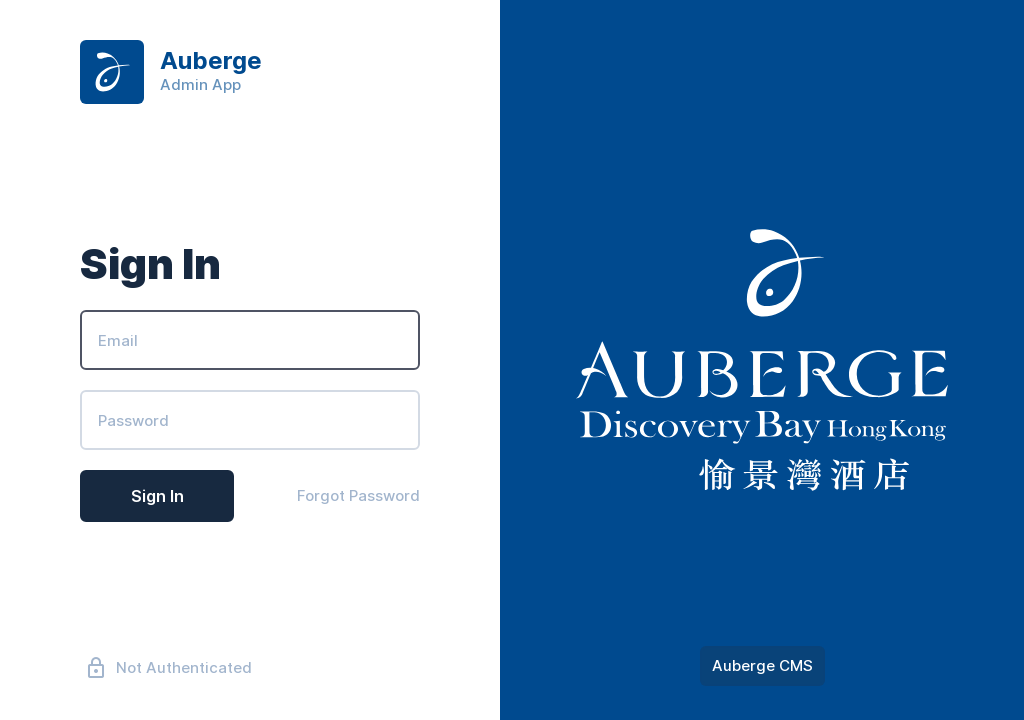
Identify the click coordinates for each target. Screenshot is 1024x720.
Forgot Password (358, 495)
